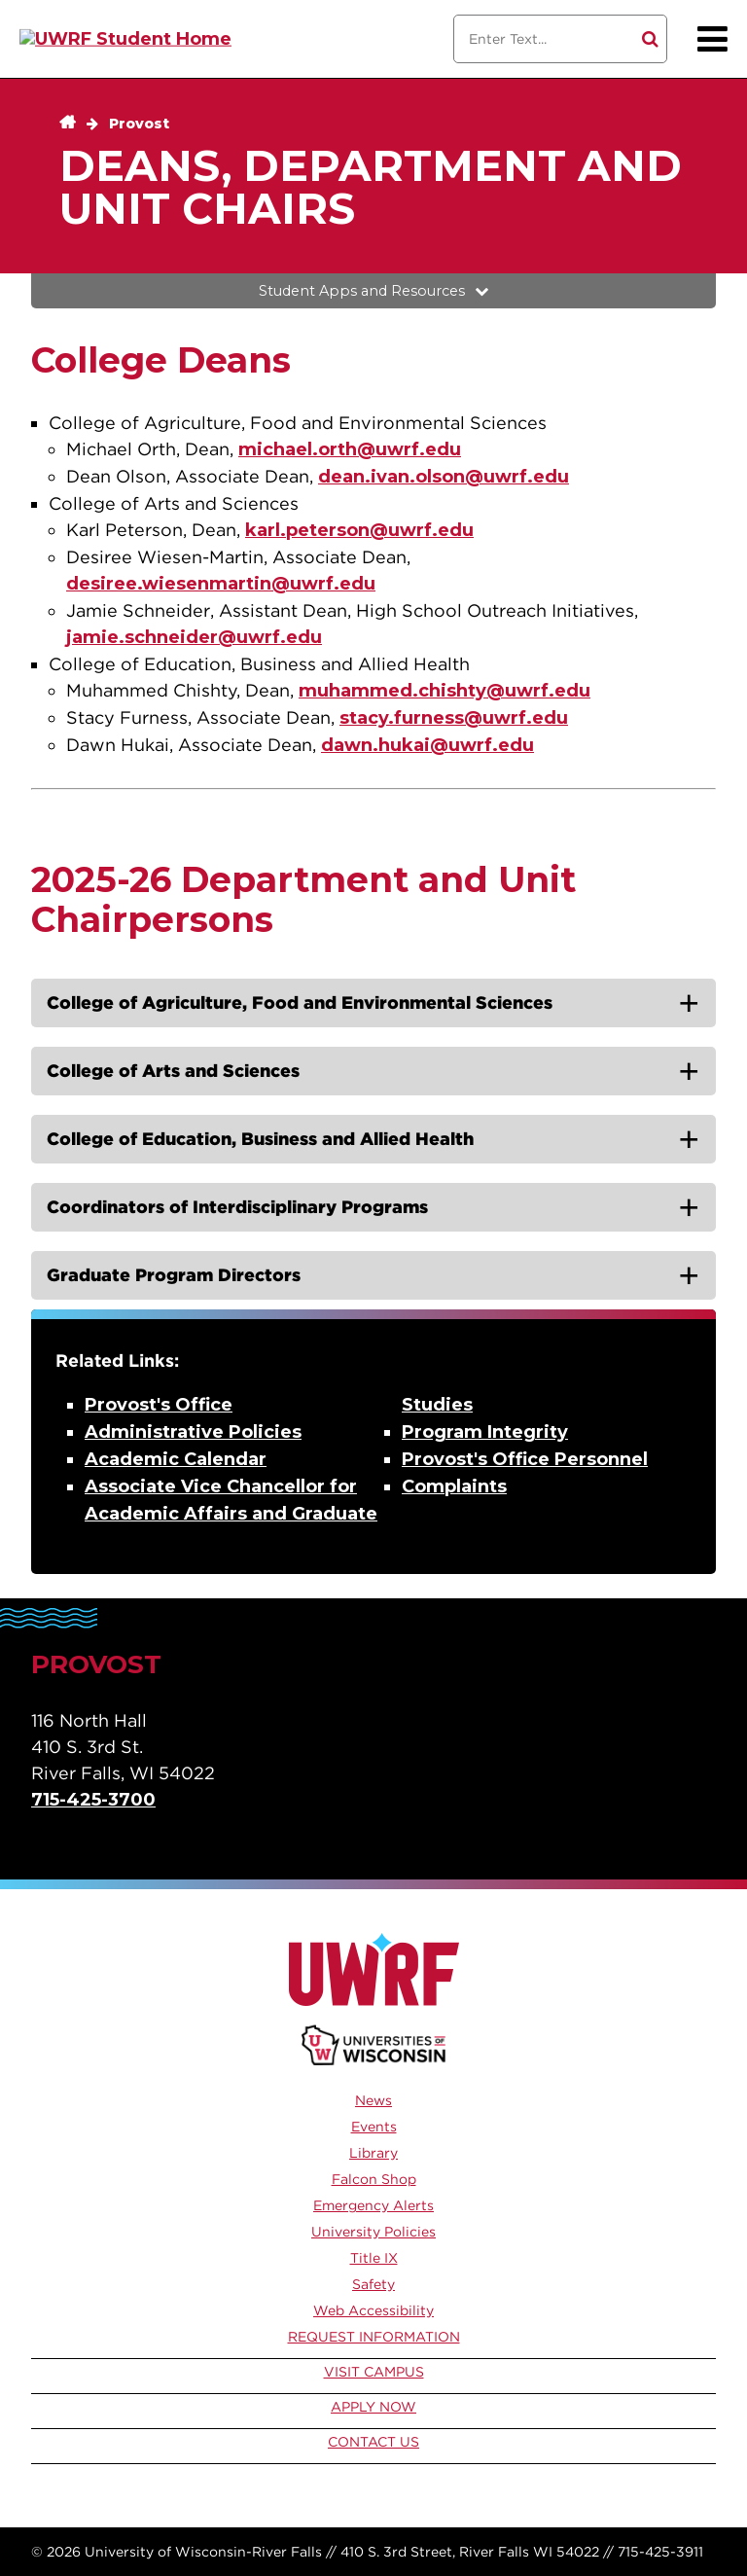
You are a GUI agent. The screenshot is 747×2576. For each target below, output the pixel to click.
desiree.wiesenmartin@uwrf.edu (220, 583)
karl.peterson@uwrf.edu (359, 530)
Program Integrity (485, 1432)
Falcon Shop (374, 2179)
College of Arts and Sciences (173, 1070)
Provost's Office (158, 1404)
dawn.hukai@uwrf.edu (427, 745)
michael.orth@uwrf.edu (349, 449)
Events (374, 2126)
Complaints (454, 1486)
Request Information (374, 2336)
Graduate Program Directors (174, 1275)
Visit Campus (374, 2371)
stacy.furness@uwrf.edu (453, 718)
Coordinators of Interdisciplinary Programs (237, 1207)
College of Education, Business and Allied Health (260, 1138)
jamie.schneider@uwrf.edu (194, 637)
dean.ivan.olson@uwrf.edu (443, 476)
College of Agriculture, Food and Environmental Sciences (299, 1002)
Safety (373, 2284)
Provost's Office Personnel (525, 1459)
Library (373, 2153)
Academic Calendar (176, 1459)
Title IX (374, 2258)
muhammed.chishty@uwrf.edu (444, 690)
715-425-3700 (93, 1799)
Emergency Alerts (373, 2205)
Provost (139, 123)
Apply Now (373, 2407)
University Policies (373, 2231)
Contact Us (373, 2442)
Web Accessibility (373, 2310)
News (373, 2100)
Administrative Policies (193, 1432)
